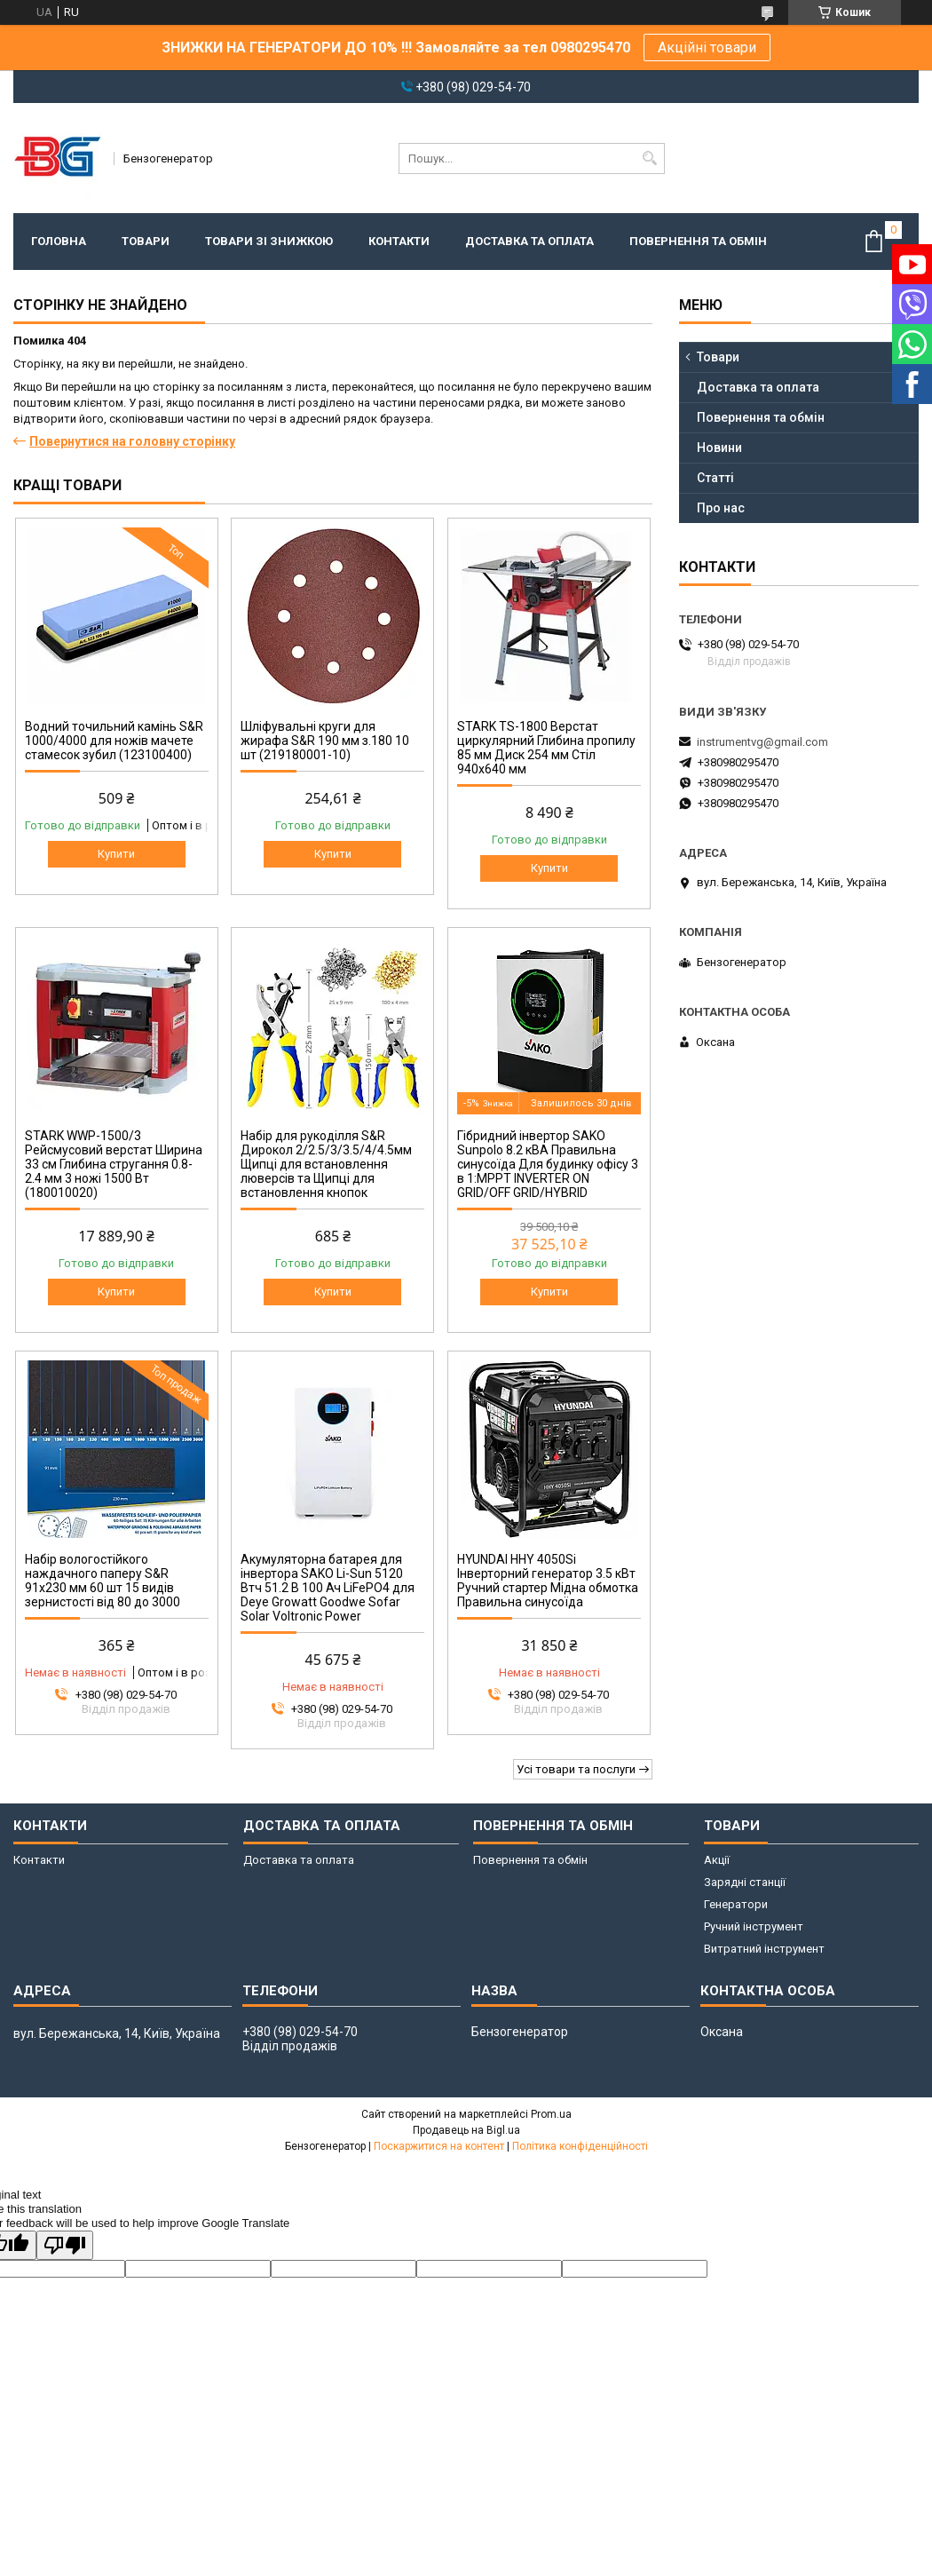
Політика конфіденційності (580, 2146)
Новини (719, 447)
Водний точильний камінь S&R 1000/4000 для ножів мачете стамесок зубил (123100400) (114, 740)
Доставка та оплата (529, 241)
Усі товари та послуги (576, 1769)
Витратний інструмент (764, 1948)
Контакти (399, 241)
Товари (146, 241)
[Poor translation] (64, 2245)
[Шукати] (649, 158)
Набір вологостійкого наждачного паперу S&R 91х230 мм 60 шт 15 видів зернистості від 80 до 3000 (102, 1580)
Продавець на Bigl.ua (466, 2130)
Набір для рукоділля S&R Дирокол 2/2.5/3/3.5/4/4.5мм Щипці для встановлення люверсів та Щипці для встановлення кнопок (326, 1164)
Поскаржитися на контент (439, 2146)
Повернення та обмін (698, 241)
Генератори (736, 1904)
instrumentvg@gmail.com (762, 742)
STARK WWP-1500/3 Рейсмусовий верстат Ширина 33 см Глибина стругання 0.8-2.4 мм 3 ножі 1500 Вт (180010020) (113, 1164)
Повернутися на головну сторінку (132, 441)
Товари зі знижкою (269, 241)
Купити (116, 853)
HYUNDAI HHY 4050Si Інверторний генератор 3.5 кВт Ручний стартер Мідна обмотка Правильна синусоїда (547, 1580)
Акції (717, 1860)
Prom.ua (551, 2114)
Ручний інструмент (753, 1926)
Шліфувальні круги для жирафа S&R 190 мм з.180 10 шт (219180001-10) (325, 740)
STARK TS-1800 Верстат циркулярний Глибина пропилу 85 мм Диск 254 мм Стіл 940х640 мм (546, 747)
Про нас (721, 508)
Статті (715, 478)
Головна (58, 241)
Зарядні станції (745, 1882)
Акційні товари (707, 47)
